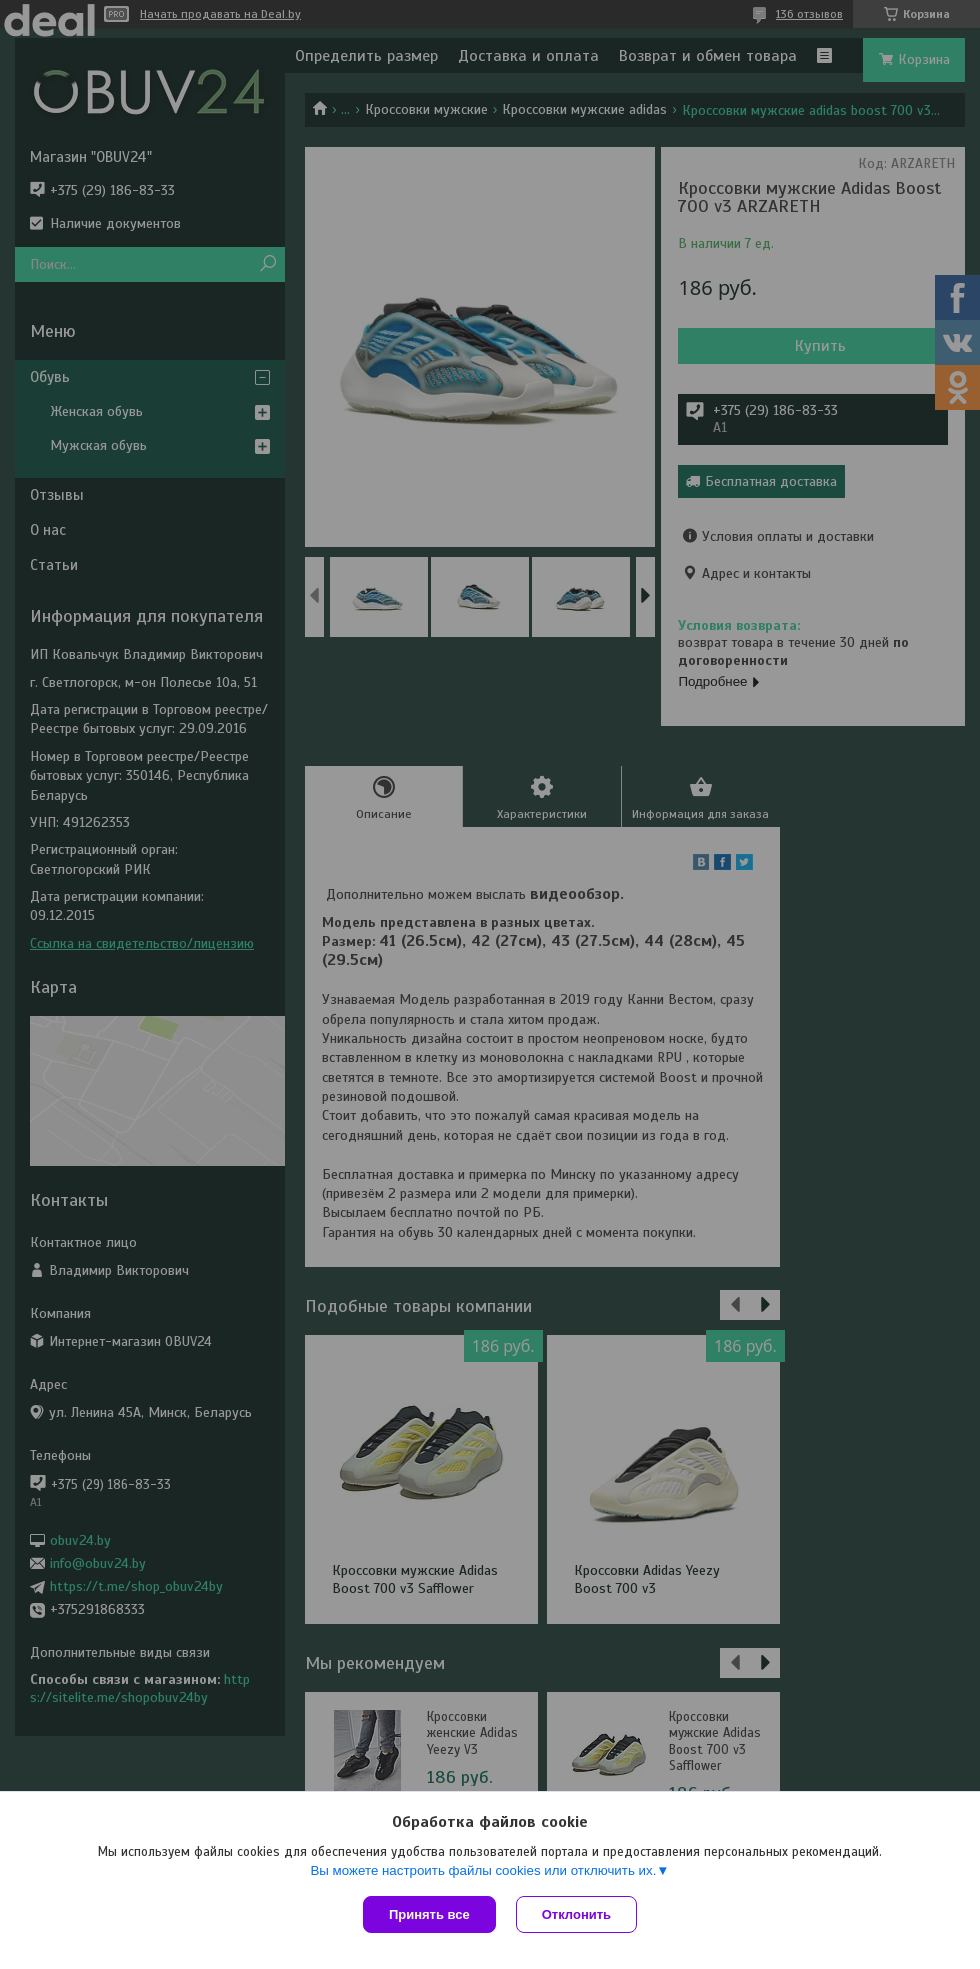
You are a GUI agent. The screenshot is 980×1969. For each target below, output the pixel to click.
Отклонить (576, 1914)
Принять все (429, 1914)
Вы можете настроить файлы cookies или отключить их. (483, 1870)
